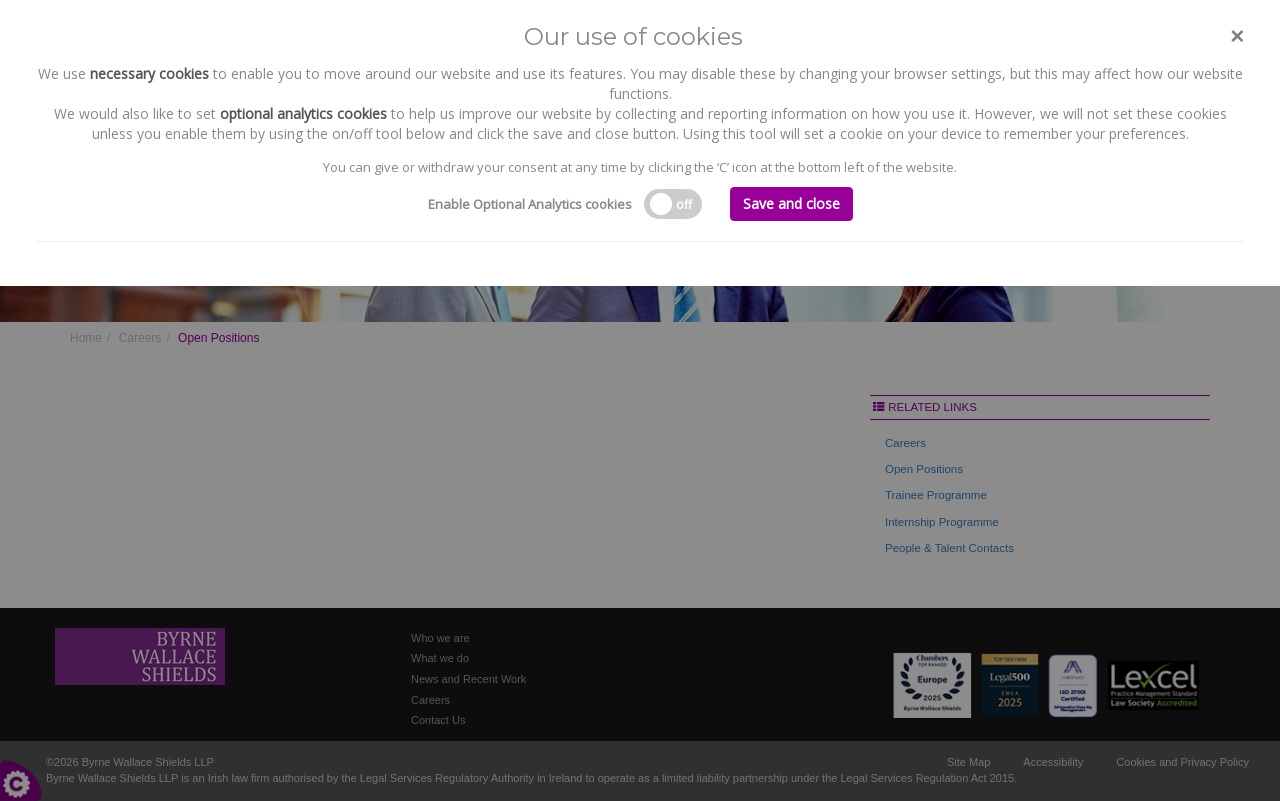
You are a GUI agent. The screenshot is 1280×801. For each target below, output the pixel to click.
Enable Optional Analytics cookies (530, 204)
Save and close (791, 203)
